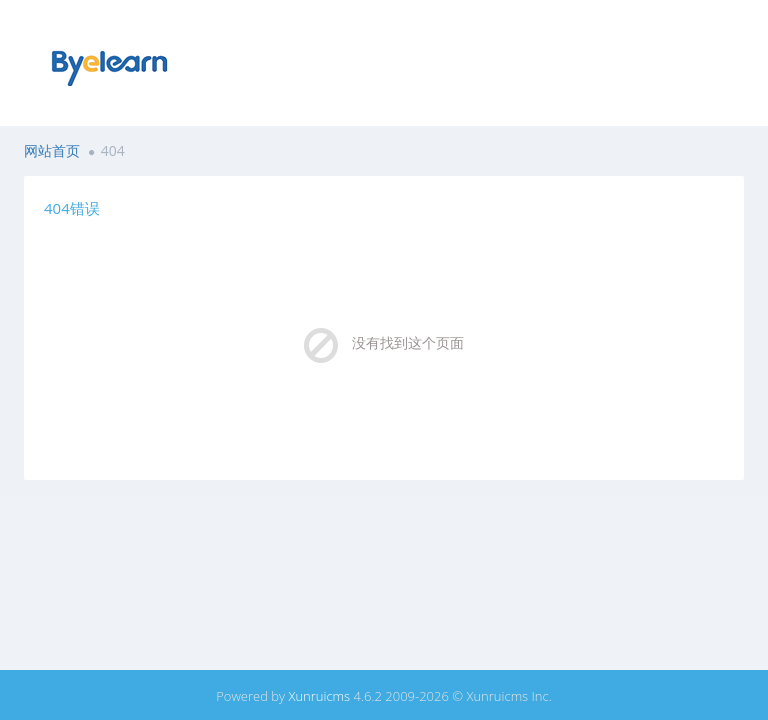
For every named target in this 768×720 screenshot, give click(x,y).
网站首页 (52, 150)
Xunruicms (319, 696)
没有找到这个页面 (408, 342)
